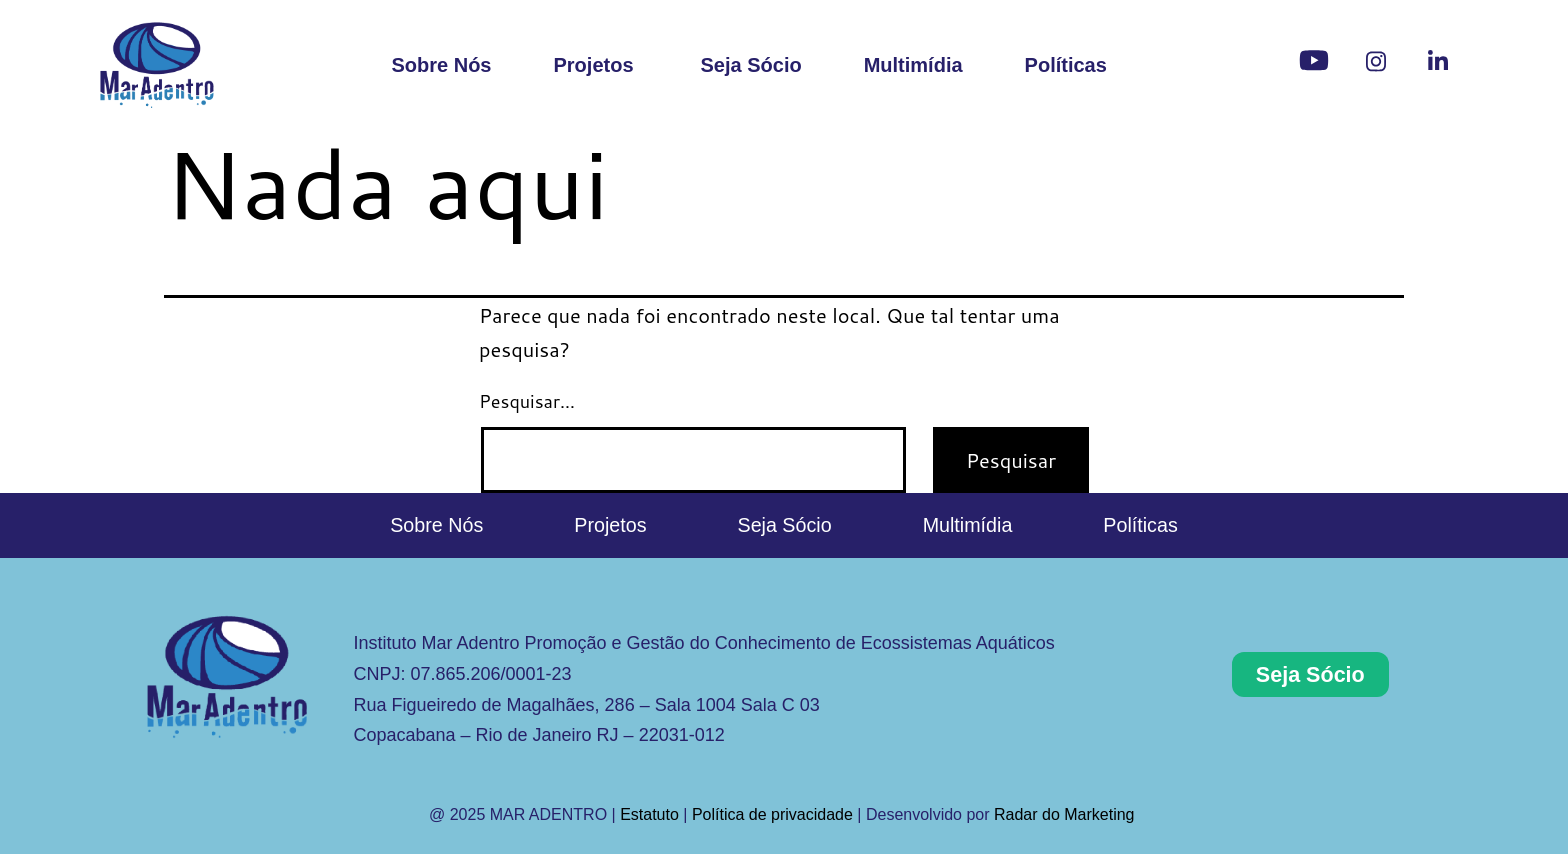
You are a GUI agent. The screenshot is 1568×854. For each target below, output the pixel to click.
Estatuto (649, 814)
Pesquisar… (527, 401)
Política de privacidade (772, 814)
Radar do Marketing (1066, 814)
